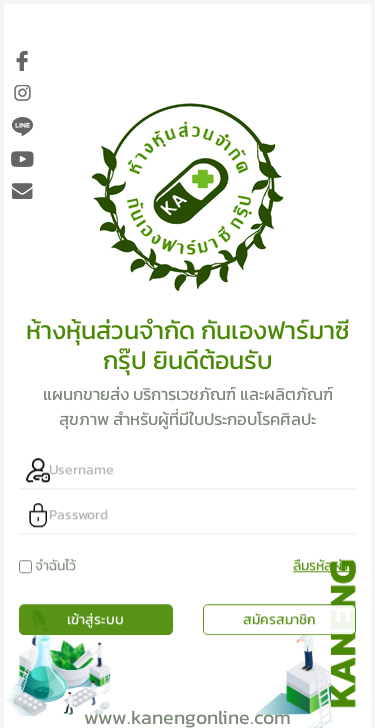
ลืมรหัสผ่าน (324, 550)
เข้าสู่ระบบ (95, 604)
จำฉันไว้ (55, 550)
